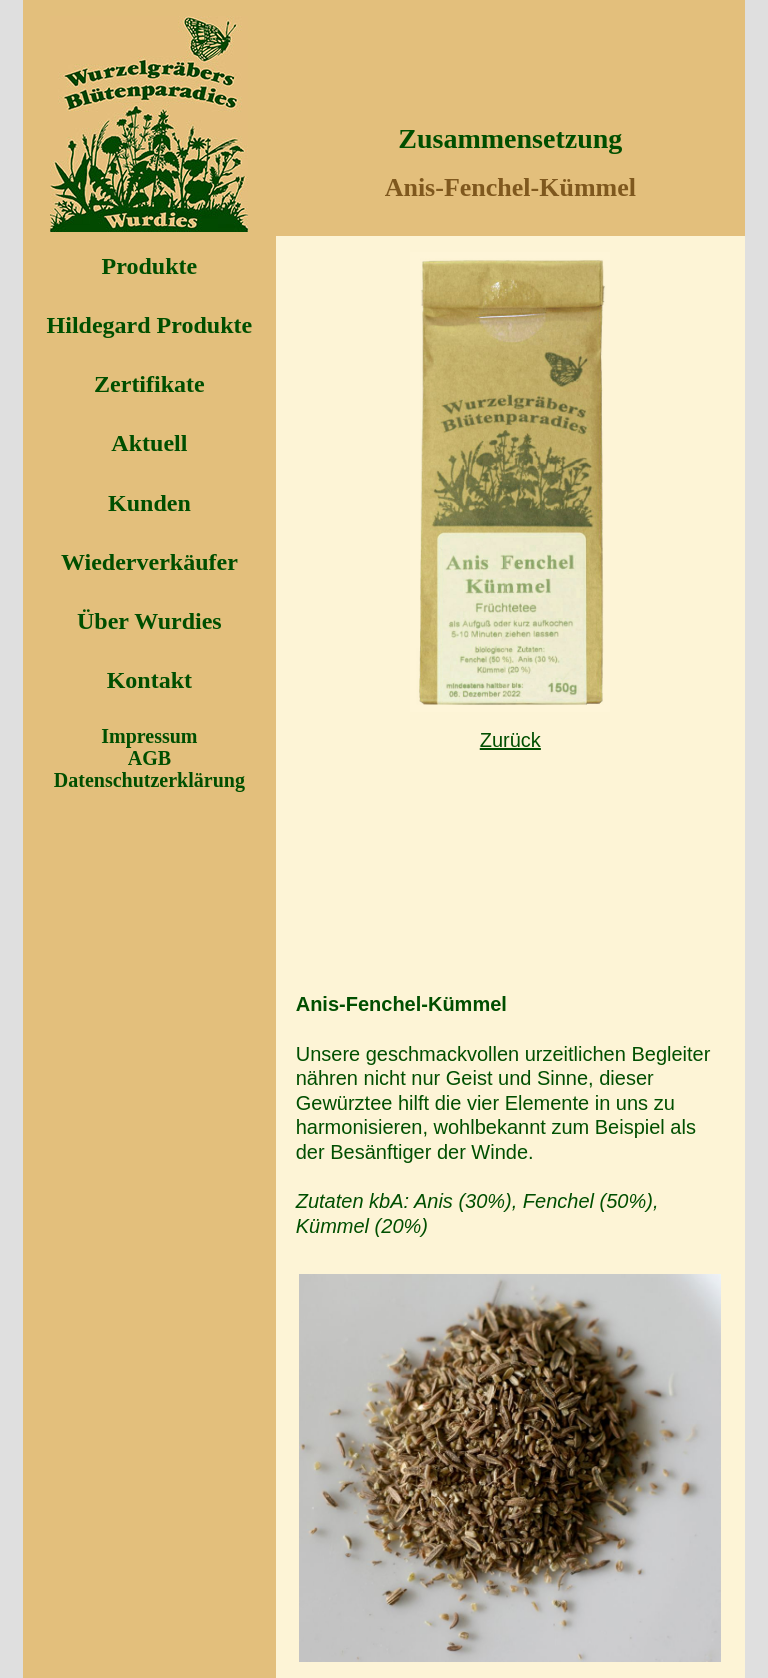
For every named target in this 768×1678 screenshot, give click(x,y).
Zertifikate (149, 384)
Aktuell (149, 443)
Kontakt (149, 680)
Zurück (510, 740)
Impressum (149, 736)
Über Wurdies (149, 621)
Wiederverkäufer (149, 562)
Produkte (150, 266)
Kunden (149, 503)
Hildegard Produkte (150, 325)
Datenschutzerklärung (149, 780)
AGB (149, 758)
